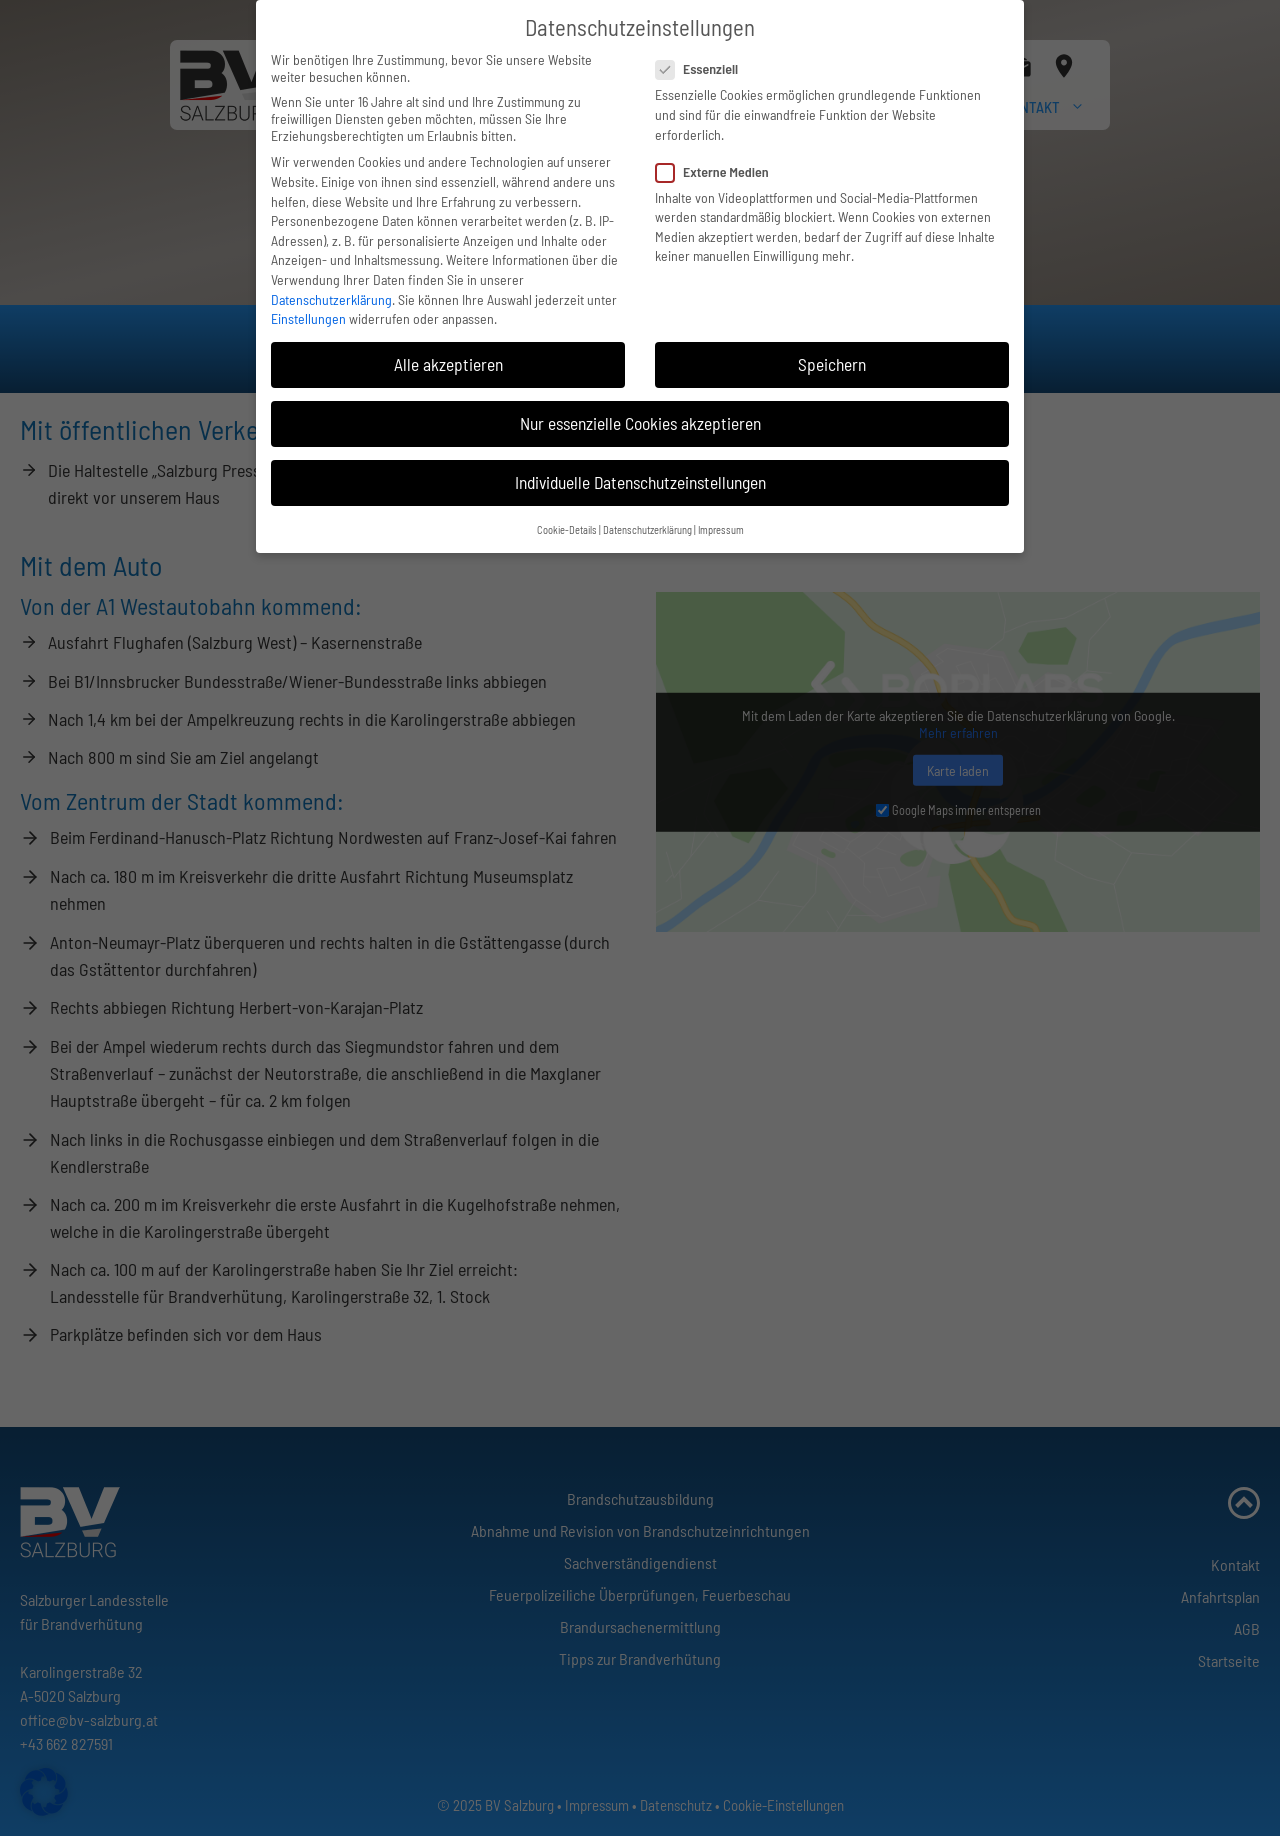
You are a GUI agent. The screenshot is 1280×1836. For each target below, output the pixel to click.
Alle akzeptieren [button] (448, 353)
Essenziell (703, 57)
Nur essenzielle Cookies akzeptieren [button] (640, 412)
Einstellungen (308, 307)
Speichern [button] (832, 353)
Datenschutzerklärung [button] (647, 518)
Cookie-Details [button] (567, 518)
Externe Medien (718, 159)
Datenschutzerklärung (331, 287)
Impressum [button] (721, 518)
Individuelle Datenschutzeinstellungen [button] (640, 471)
